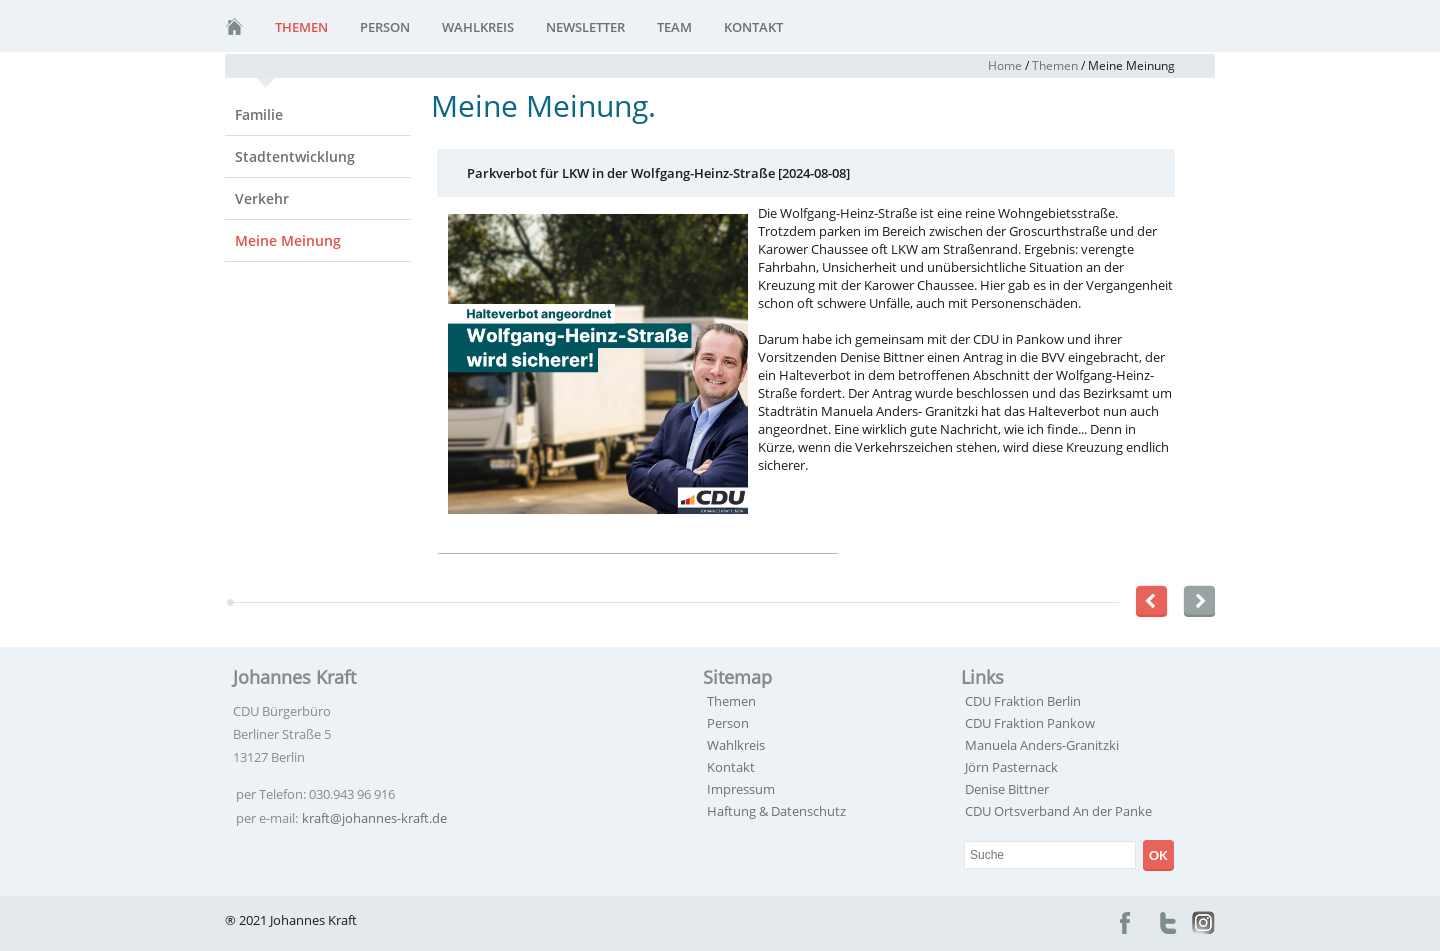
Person (385, 27)
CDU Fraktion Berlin (1023, 701)
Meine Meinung (288, 240)
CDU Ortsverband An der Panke (1058, 811)
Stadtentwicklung (295, 156)
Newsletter (585, 27)
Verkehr (262, 198)
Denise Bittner (1007, 789)
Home (1005, 65)
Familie (259, 114)
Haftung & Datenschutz (776, 811)
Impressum (741, 789)
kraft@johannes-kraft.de (374, 818)
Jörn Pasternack (1011, 767)
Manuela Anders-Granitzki (1042, 745)
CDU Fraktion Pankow (1030, 723)
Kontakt (753, 27)
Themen (301, 27)
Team (674, 27)
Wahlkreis (478, 27)
